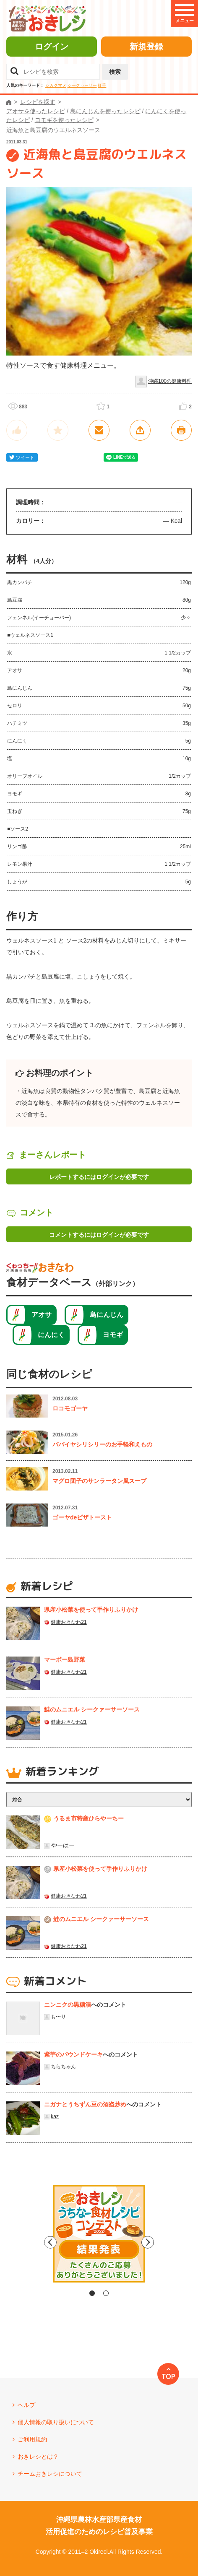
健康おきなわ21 (68, 1622)
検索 (115, 71)
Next (170, 2242)
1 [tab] (92, 2293)
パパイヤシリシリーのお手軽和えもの (102, 1444)
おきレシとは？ (38, 2456)
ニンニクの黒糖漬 (67, 2004)
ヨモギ (113, 1334)
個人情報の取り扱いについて (56, 2422)
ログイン (51, 46)
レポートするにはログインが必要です (99, 1177)
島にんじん (106, 1314)
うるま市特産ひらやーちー (88, 1818)
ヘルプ (26, 2405)
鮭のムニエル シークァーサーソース (92, 1709)
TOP (168, 2376)
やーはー (63, 1845)
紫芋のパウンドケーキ (73, 2054)
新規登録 (146, 46)
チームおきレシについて (50, 2473)
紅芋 (102, 85)
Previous (27, 2242)
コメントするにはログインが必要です (99, 1234)
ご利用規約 (32, 2439)
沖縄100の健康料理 (170, 381)
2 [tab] (106, 2293)
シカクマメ (55, 85)
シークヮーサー (82, 85)
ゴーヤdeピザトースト (82, 1517)
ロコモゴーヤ (70, 1408)
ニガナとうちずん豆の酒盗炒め (85, 2104)
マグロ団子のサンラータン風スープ (99, 1481)
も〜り (58, 2017)
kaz (55, 2116)
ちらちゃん (63, 2067)
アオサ (41, 1314)
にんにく (51, 1334)
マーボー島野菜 (64, 1659)
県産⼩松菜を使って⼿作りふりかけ (91, 1609)
